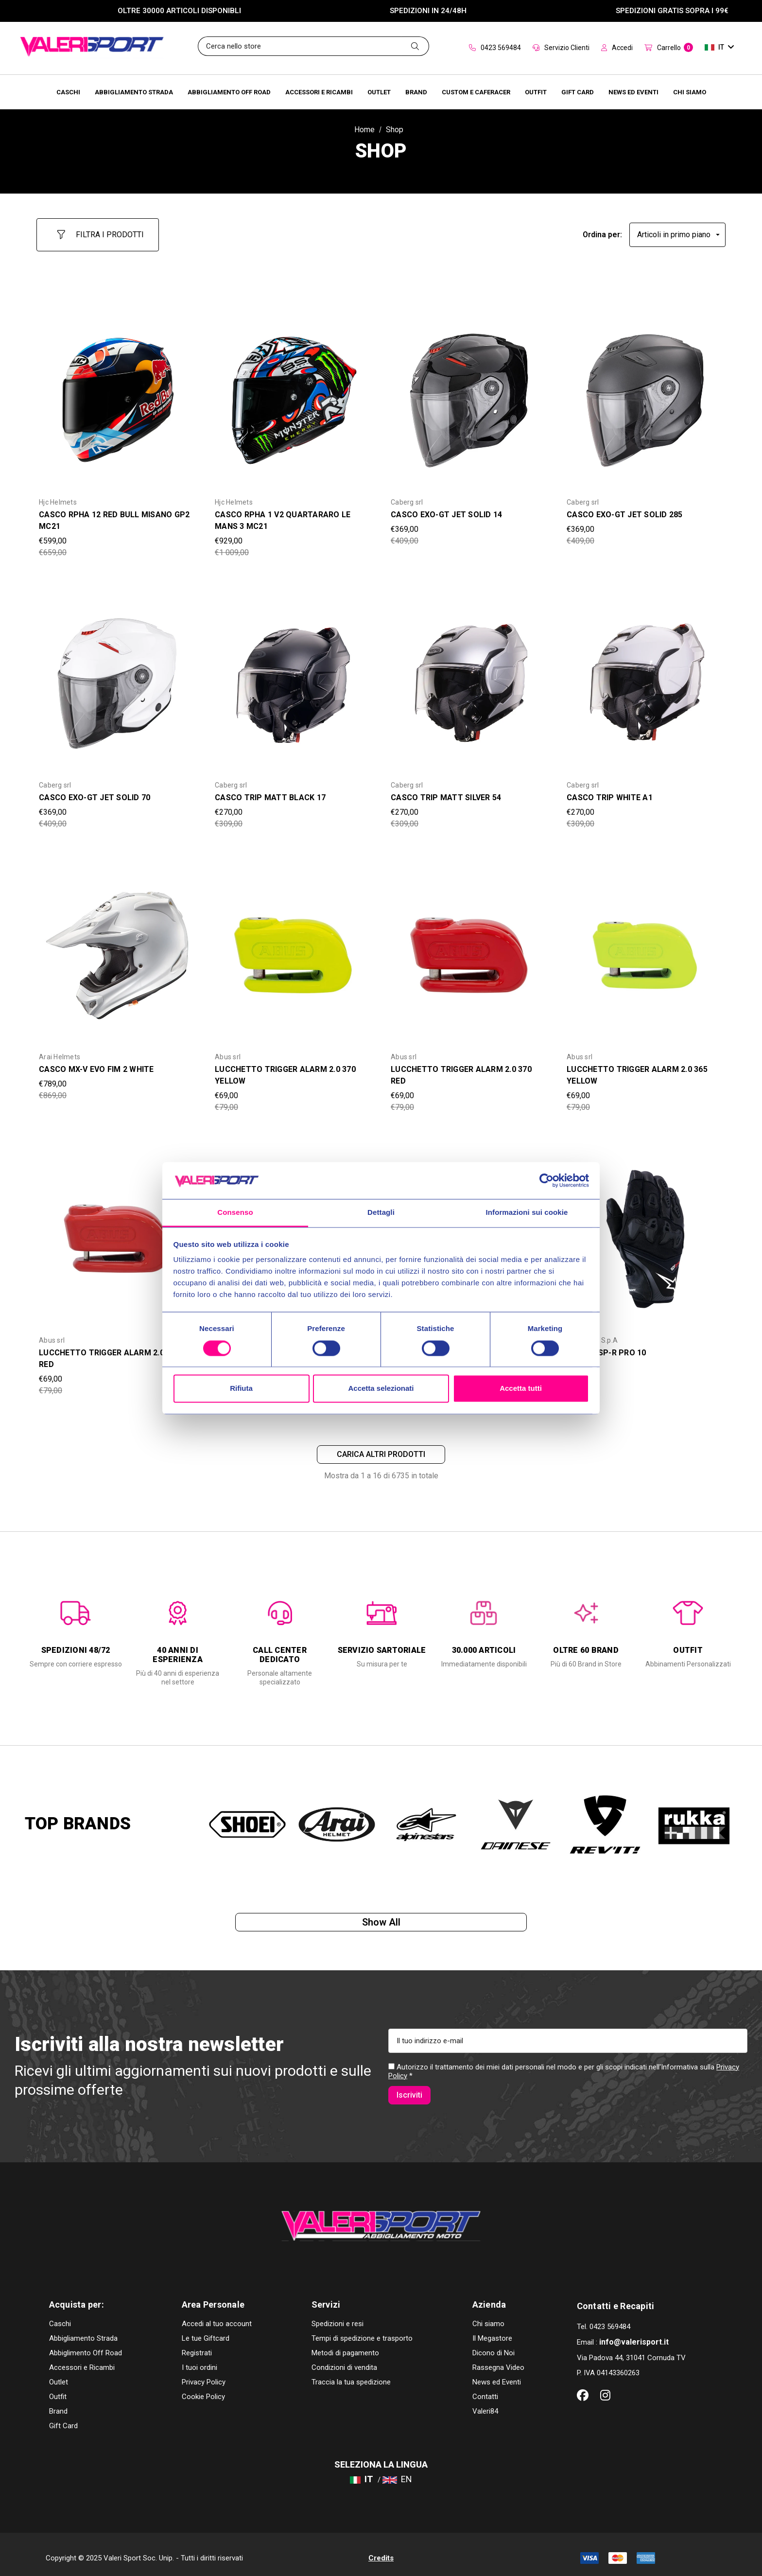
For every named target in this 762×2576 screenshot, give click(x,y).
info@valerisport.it (634, 2334)
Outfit (58, 2389)
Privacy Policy (203, 2374)
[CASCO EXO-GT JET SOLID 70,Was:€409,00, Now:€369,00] (117, 676)
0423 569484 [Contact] (495, 48)
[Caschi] (68, 92)
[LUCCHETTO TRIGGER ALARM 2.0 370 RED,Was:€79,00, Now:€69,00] (469, 947)
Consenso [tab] (235, 1213)
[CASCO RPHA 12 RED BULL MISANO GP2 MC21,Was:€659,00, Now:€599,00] (117, 392)
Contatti (485, 2389)
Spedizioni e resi (338, 2316)
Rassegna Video (498, 2360)
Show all (381, 1922)
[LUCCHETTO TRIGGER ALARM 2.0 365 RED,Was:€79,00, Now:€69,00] (117, 1230)
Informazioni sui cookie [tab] (527, 1213)
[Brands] (416, 92)
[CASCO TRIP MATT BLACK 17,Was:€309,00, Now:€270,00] (293, 676)
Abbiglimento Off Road (85, 2345)
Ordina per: (602, 230)
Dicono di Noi (493, 2345)
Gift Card (63, 2418)
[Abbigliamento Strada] (134, 92)
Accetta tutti (521, 1388)
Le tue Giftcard (205, 2331)
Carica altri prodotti (381, 1449)
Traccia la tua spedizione (351, 2374)
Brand (58, 2404)
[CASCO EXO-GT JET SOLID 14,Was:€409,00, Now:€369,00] (469, 392)
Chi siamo (488, 2316)
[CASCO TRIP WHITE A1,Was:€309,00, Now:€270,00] (645, 676)
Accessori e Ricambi (82, 2360)
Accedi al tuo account (217, 2316)
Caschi (60, 2316)
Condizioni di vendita (344, 2360)
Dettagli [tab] (381, 1213)
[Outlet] (379, 92)
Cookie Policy (203, 2389)
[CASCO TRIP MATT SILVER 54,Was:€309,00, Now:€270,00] (469, 676)
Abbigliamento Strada (83, 2331)
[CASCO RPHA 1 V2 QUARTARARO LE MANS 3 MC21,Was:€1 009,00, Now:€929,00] (293, 392)
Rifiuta (241, 1388)
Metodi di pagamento (345, 2345)
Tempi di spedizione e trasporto (362, 2331)
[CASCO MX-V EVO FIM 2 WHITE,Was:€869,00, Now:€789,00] (117, 947)
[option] (76, 1627)
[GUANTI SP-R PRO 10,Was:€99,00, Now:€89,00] (645, 1230)
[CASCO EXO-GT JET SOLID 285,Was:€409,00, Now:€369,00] (645, 392)
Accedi (617, 48)
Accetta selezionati (381, 1388)
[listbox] (677, 230)
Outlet (58, 2374)
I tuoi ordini (199, 2360)
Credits (381, 2550)
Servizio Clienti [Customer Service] (561, 48)
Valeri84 (485, 2404)
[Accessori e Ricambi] (319, 92)
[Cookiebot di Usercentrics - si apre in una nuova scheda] (546, 1180)
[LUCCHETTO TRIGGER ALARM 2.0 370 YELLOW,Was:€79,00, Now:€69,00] (293, 947)
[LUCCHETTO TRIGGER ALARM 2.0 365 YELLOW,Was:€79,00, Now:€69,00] (645, 947)
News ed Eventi (496, 2374)
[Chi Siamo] (689, 92)
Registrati (197, 2345)
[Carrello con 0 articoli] (669, 48)
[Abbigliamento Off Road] (229, 92)
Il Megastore (492, 2331)
